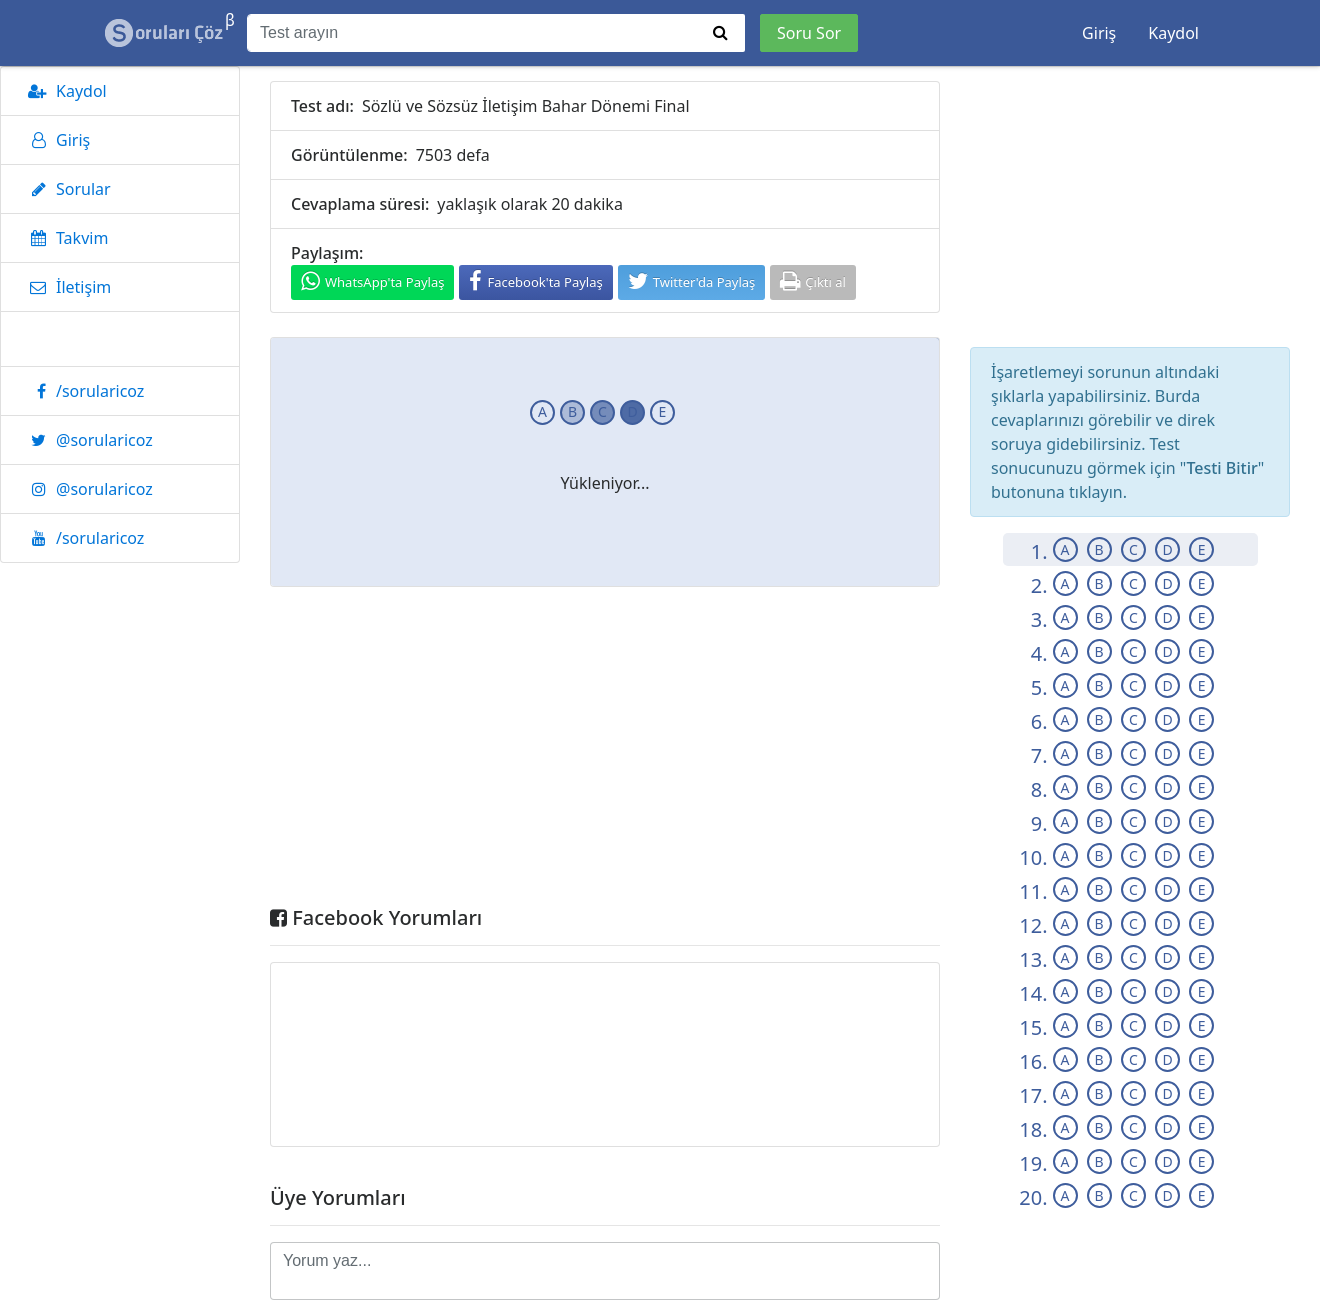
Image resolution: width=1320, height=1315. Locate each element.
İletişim (66, 287)
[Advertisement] (605, 751)
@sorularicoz (87, 440)
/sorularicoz (82, 391)
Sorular (66, 189)
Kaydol (1173, 33)
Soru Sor (809, 33)
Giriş (1099, 33)
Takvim (64, 238)
